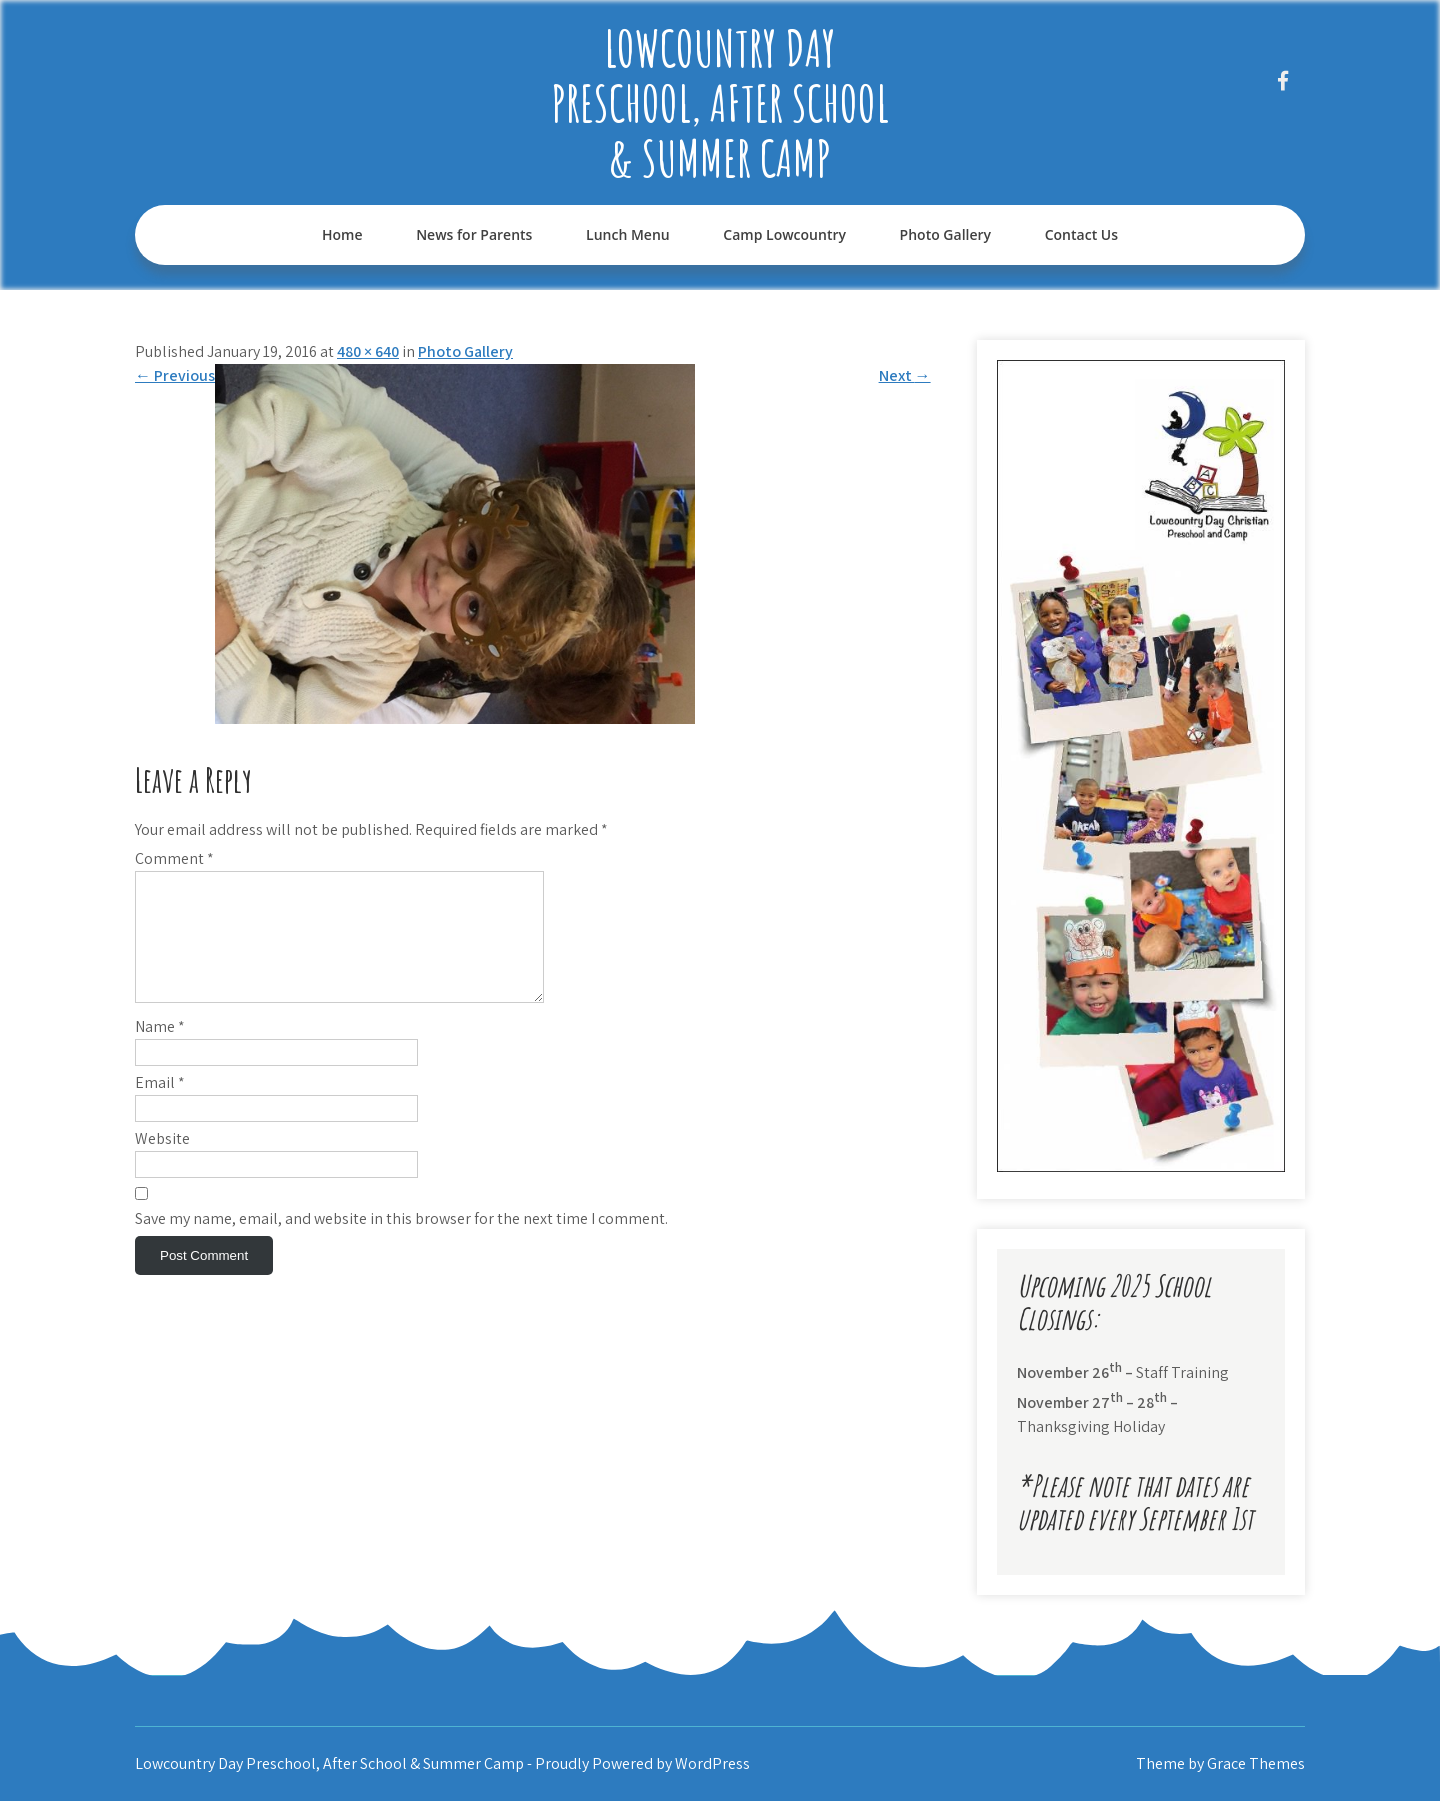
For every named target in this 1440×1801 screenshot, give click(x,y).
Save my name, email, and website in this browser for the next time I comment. (401, 1242)
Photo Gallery (945, 234)
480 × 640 (368, 351)
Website (162, 1162)
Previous (175, 375)
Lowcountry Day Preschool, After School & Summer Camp (720, 102)
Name (160, 1050)
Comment (174, 858)
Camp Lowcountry (784, 234)
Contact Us (1081, 234)
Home (342, 234)
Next (905, 375)
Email (160, 1106)
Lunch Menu (628, 234)
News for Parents (474, 234)
